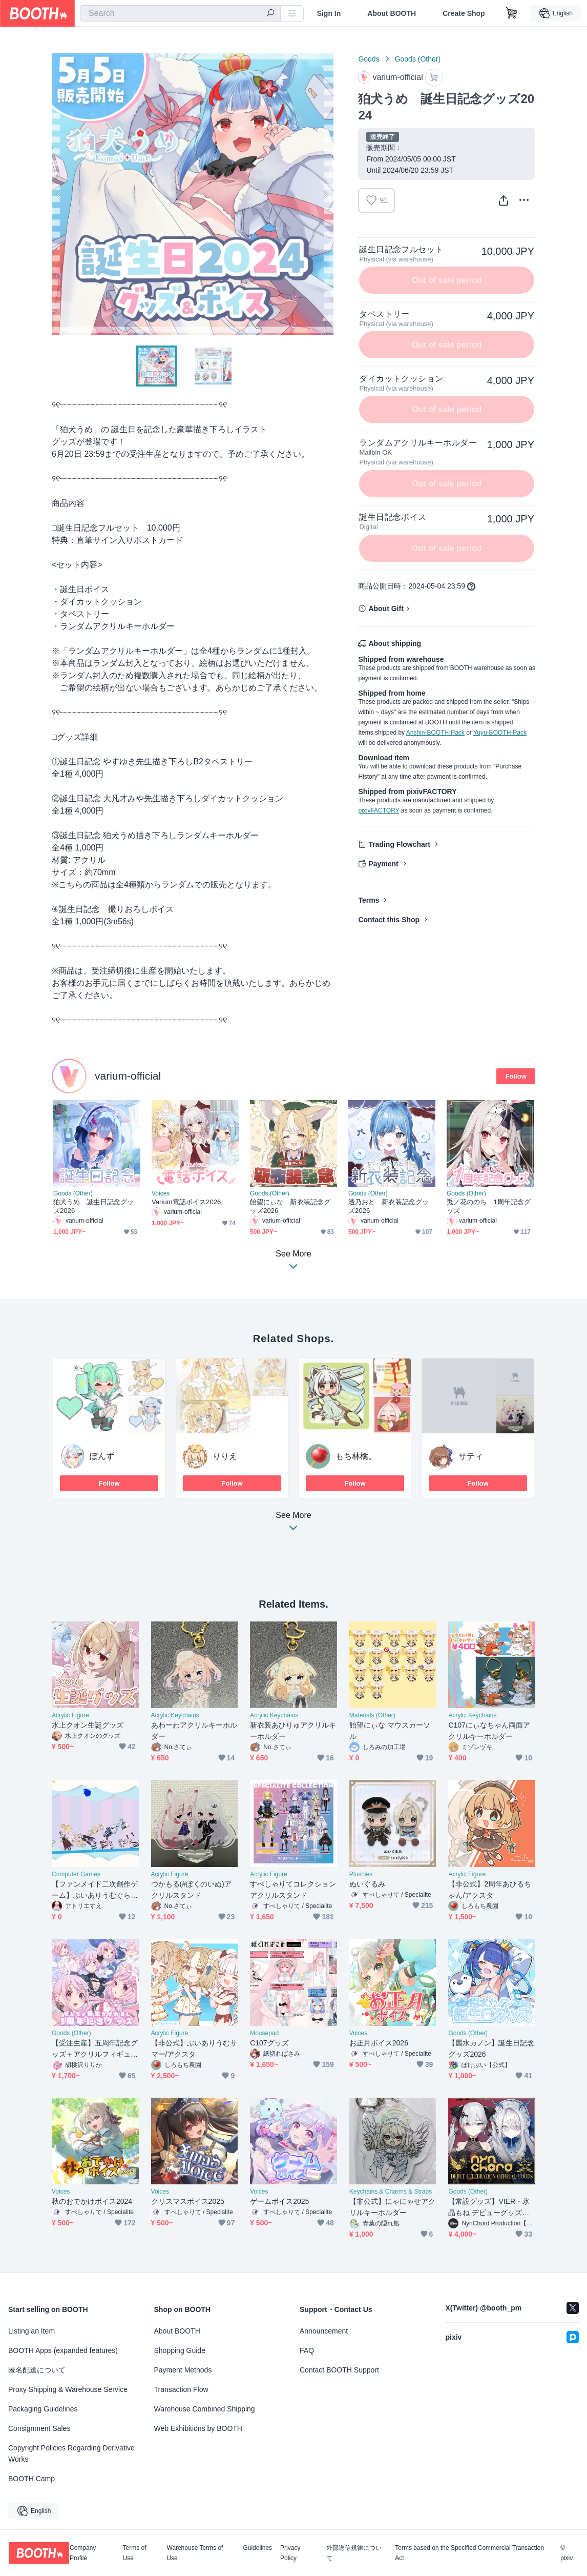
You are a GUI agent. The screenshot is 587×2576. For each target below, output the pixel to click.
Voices (161, 1193)
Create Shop (464, 13)
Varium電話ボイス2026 (186, 1202)
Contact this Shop (389, 920)
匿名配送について (37, 2370)
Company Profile (83, 2553)
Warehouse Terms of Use (194, 2553)
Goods (368, 59)
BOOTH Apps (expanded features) (63, 2350)
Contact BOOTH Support (339, 2370)
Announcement (324, 2331)
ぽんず (102, 1456)
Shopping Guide (179, 2350)
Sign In (329, 13)
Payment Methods (183, 2370)
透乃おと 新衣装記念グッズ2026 (388, 1206)
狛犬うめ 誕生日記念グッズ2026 (93, 1206)
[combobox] (180, 13)
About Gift (385, 608)
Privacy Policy (290, 2553)
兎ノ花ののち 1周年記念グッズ (489, 1206)
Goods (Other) (418, 59)
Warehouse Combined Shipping (204, 2409)
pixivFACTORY (378, 810)
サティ (470, 1456)
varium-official (128, 1076)
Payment (383, 864)
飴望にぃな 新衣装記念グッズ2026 (290, 1206)
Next (325, 194)
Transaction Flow (181, 2389)
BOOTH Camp (31, 2478)
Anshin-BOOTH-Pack (435, 732)
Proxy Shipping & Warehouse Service (68, 2389)
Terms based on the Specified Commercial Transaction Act (469, 2553)
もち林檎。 (356, 1456)
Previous (60, 194)
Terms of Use (134, 2553)
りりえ (225, 1456)
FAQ (307, 2350)
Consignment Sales (39, 2428)
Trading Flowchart (399, 844)
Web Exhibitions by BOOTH (198, 2428)
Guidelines (257, 2548)
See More (293, 1524)
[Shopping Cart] (511, 13)
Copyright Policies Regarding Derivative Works (71, 2453)
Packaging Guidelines (42, 2409)
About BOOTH (391, 13)
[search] (270, 14)
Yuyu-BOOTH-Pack (500, 732)
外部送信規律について (354, 2553)
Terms (368, 900)
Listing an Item (31, 2331)
